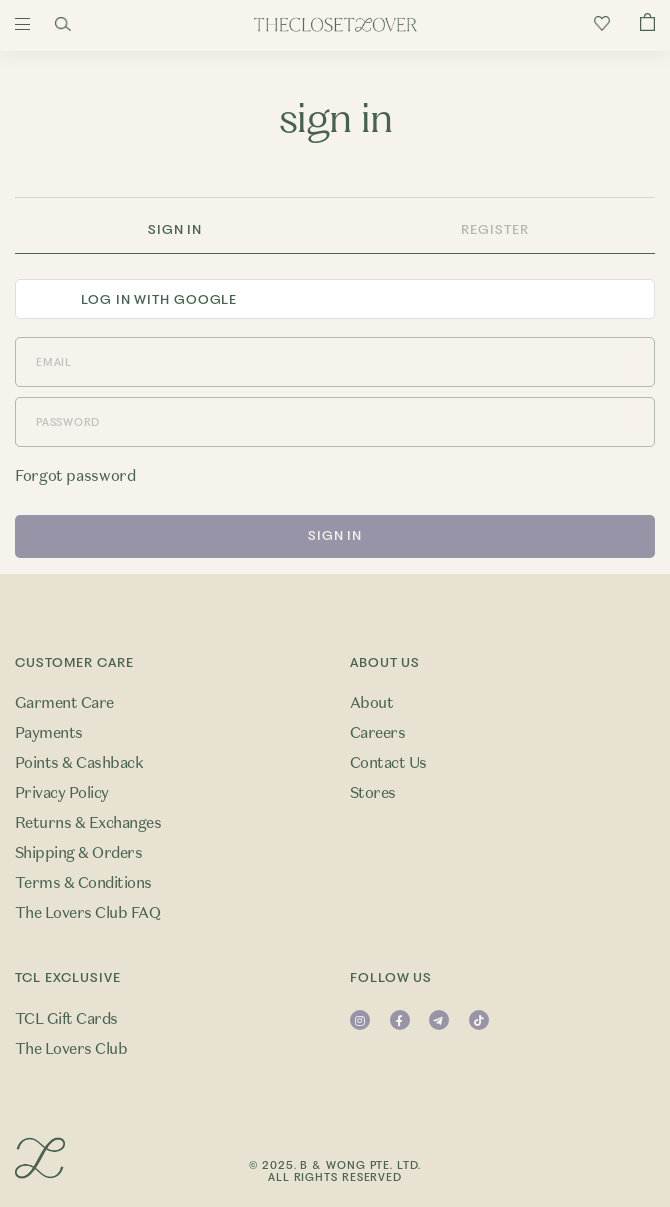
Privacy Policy (62, 793)
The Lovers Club (71, 1049)
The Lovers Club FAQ (87, 913)
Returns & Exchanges (88, 823)
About (371, 703)
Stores (373, 793)
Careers (377, 733)
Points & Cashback (79, 763)
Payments (49, 733)
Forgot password (75, 476)
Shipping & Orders (78, 853)
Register (494, 229)
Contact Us (388, 763)
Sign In (175, 229)
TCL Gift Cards (66, 1019)
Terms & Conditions (83, 883)
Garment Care (64, 703)
